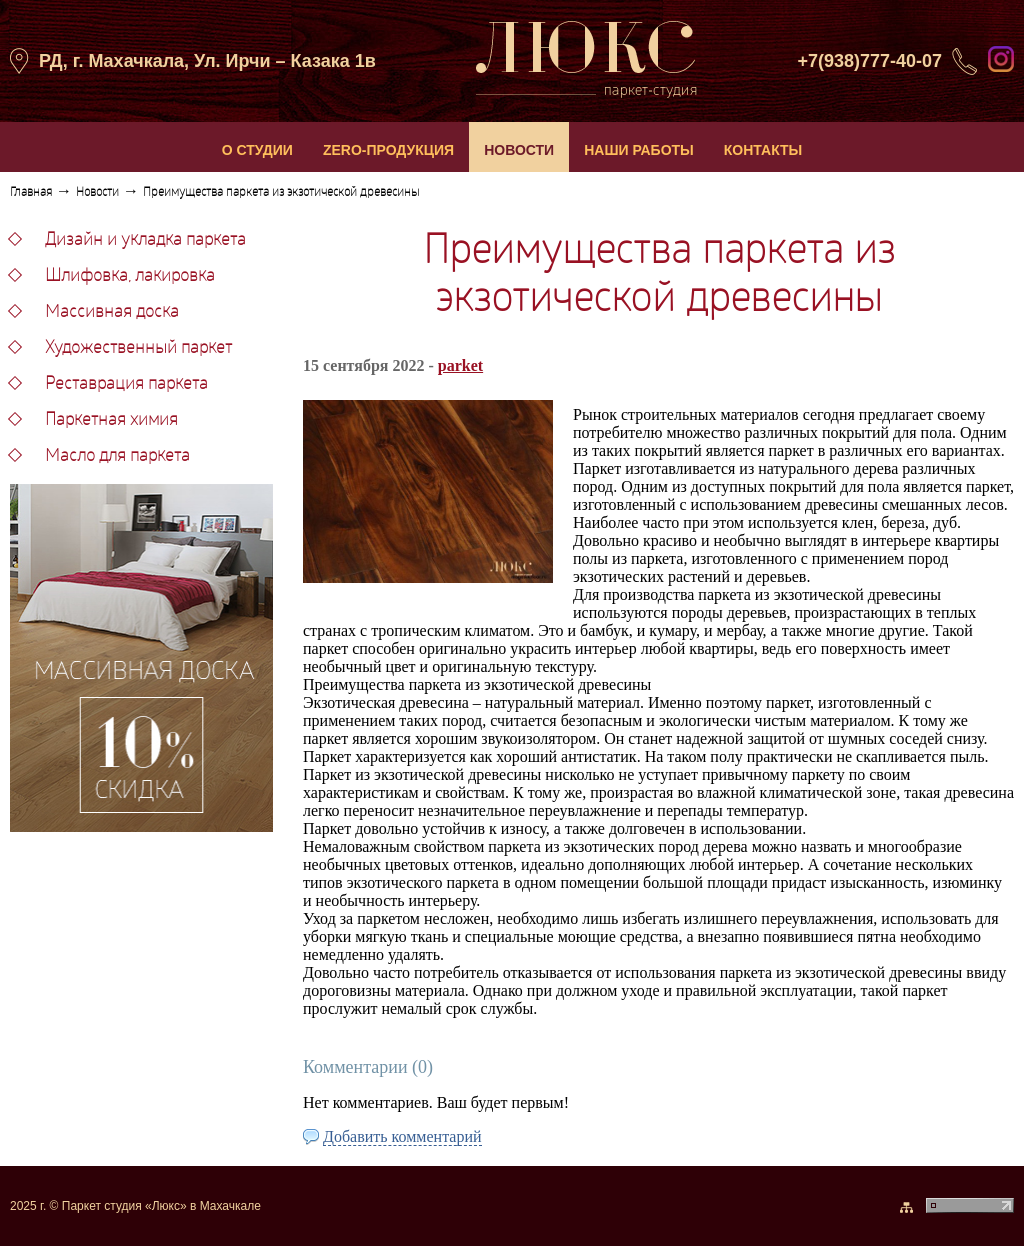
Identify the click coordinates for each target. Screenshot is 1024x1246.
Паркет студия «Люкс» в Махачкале (161, 1206)
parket (460, 365)
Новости (97, 193)
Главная (31, 193)
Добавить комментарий (402, 1136)
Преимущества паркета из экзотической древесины (281, 193)
